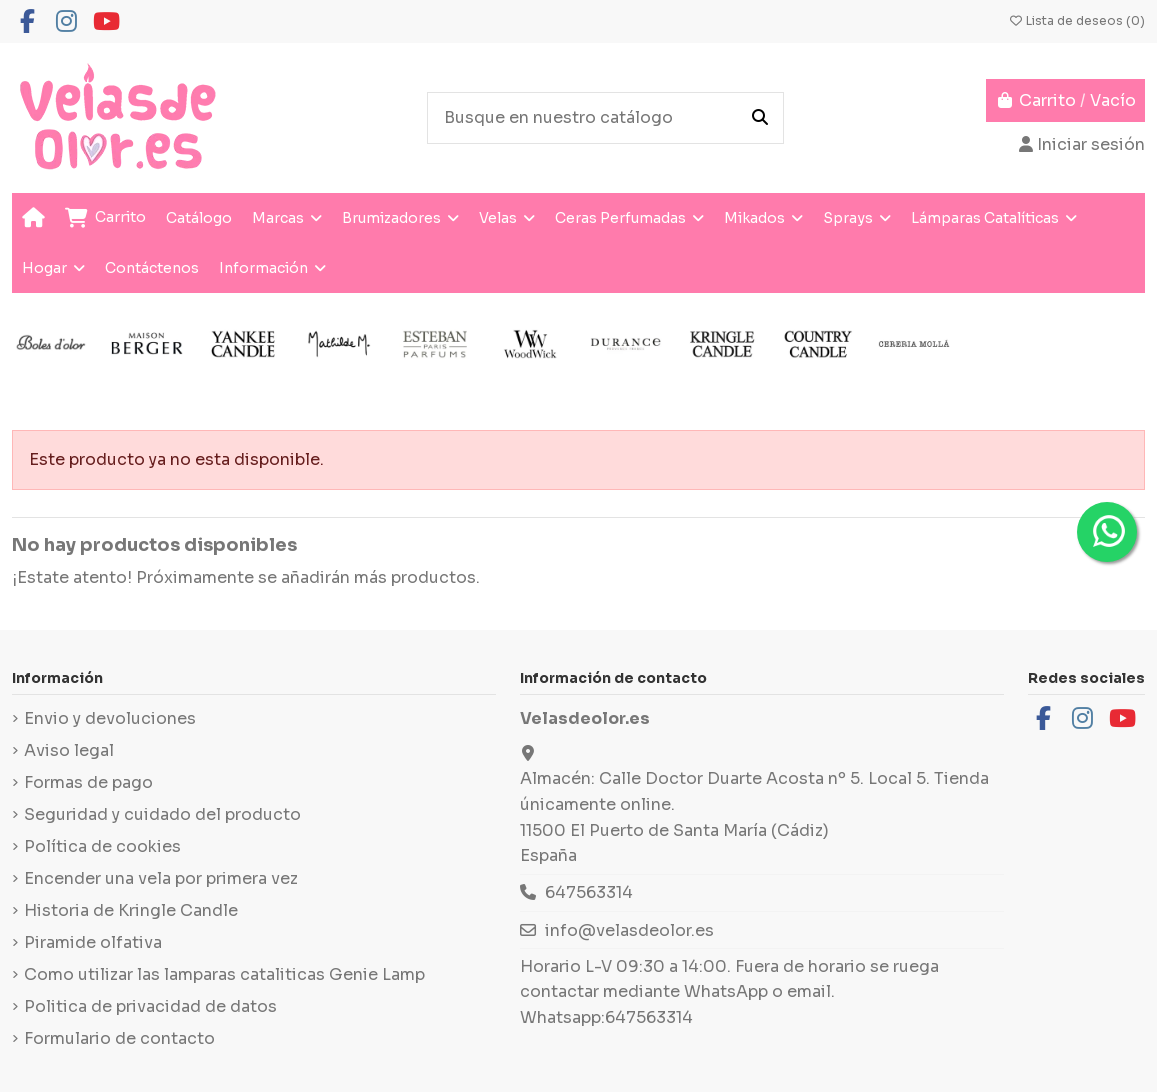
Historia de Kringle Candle (131, 910)
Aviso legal (69, 750)
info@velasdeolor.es (629, 930)
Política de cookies (102, 846)
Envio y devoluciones (110, 718)
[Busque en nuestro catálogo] (760, 118)
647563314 (589, 892)
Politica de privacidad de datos (150, 1006)
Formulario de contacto (119, 1038)
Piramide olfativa (93, 942)
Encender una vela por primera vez (161, 878)
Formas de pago (88, 782)
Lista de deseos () (1076, 20)
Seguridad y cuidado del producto (162, 814)
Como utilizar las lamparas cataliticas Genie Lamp (224, 974)
